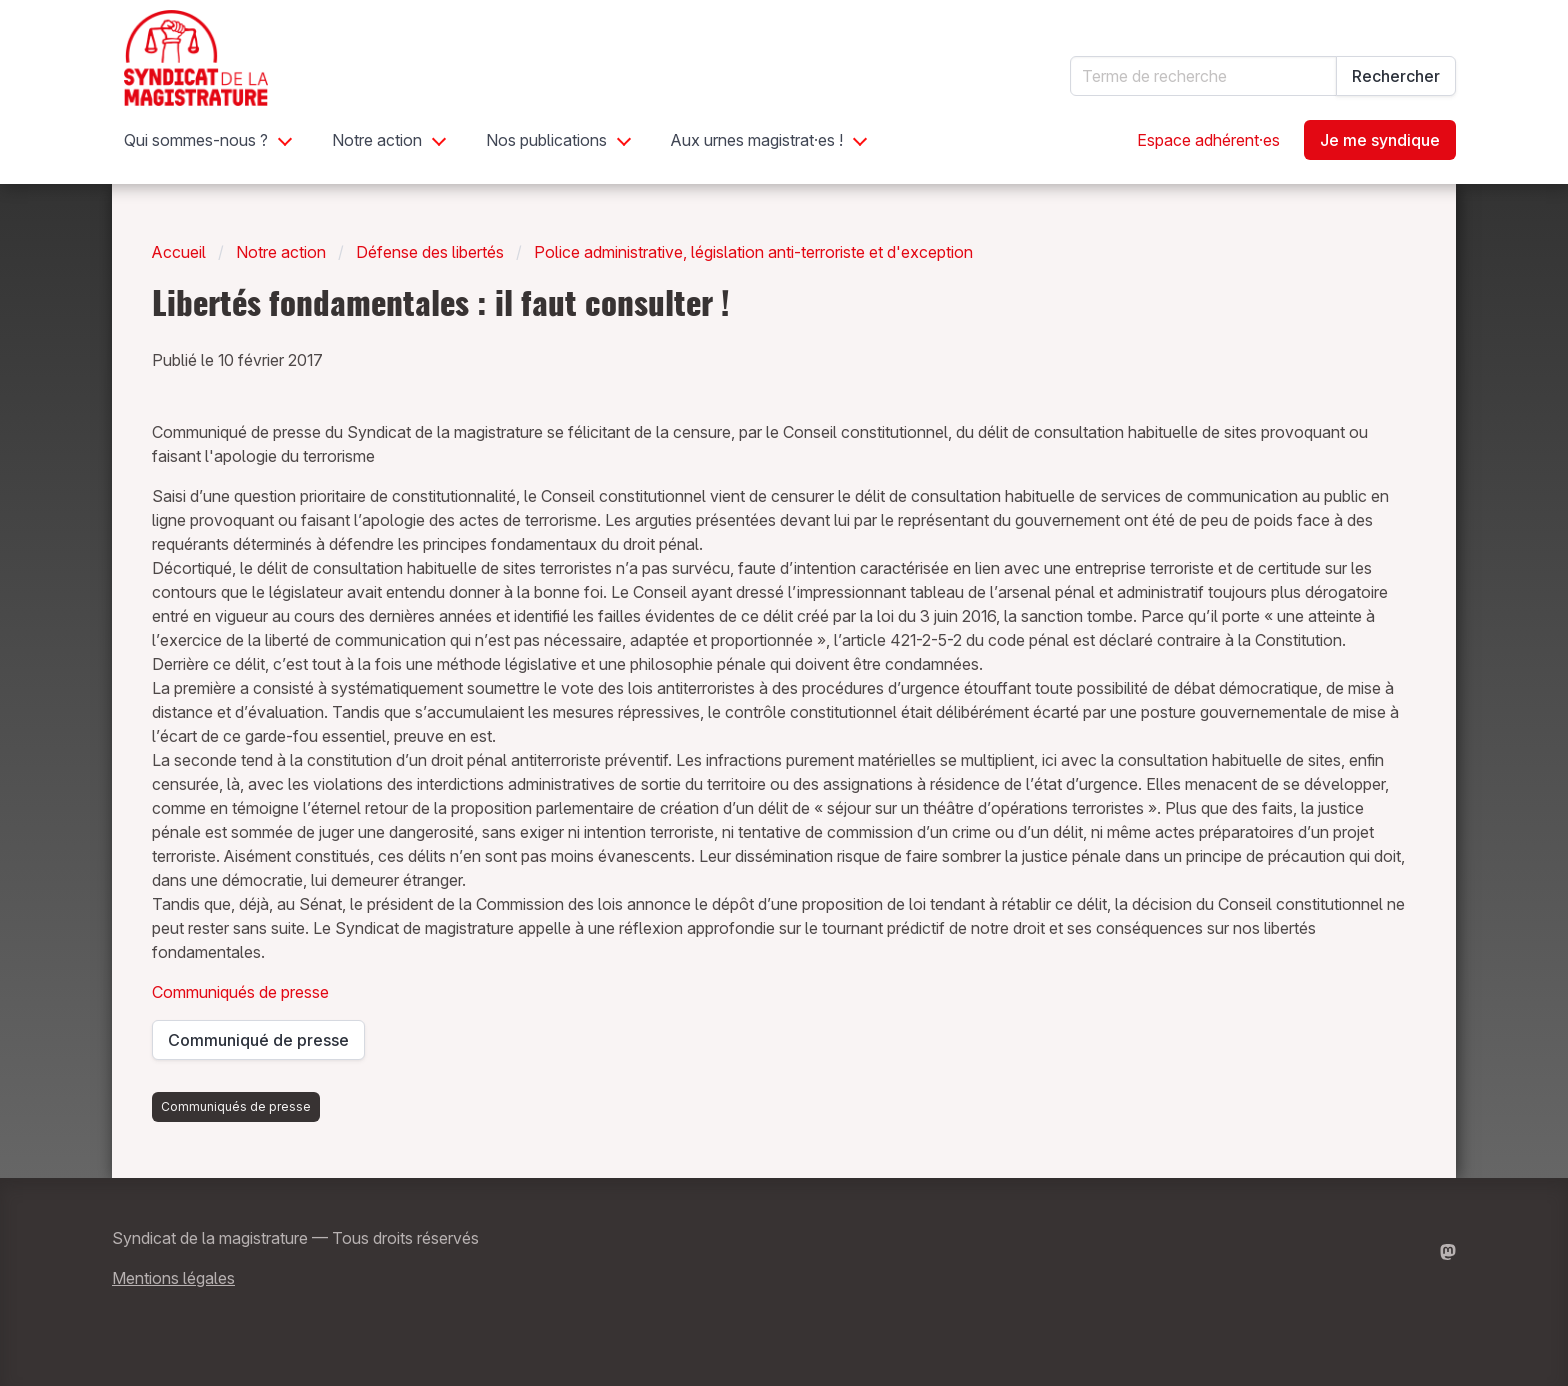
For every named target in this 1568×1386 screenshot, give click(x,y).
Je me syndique (1380, 140)
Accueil (179, 252)
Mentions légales (173, 1278)
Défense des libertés (430, 252)
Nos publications (546, 140)
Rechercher (1396, 76)
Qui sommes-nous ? (196, 140)
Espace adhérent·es (1208, 140)
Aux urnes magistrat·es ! (757, 140)
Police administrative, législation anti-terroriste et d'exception (753, 252)
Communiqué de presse (259, 1045)
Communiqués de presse (240, 992)
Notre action (377, 140)
